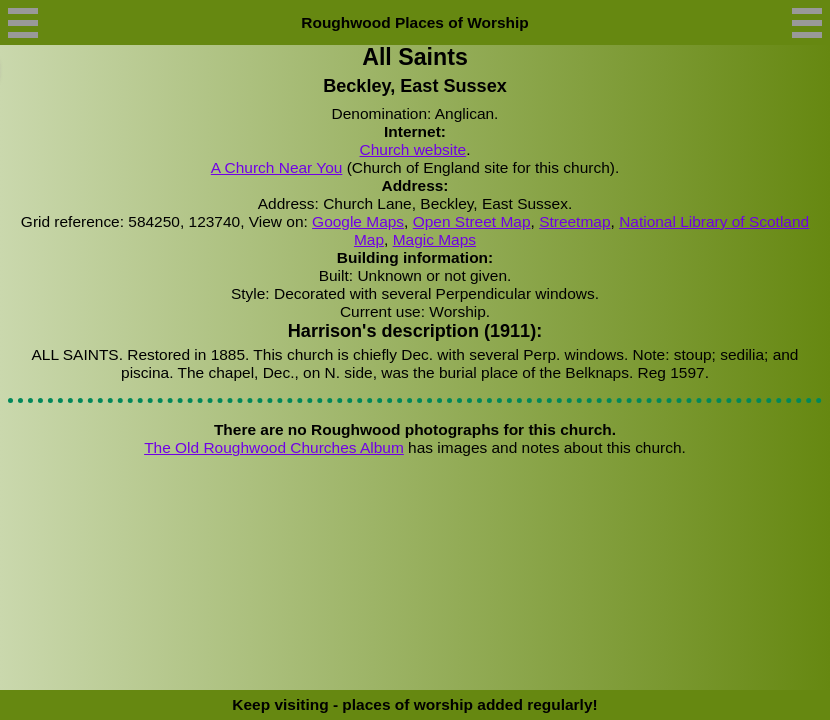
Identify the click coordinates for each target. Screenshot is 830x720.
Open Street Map (472, 221)
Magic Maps (434, 239)
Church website (413, 149)
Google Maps (358, 221)
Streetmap (574, 221)
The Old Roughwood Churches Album (274, 447)
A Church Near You (277, 167)
